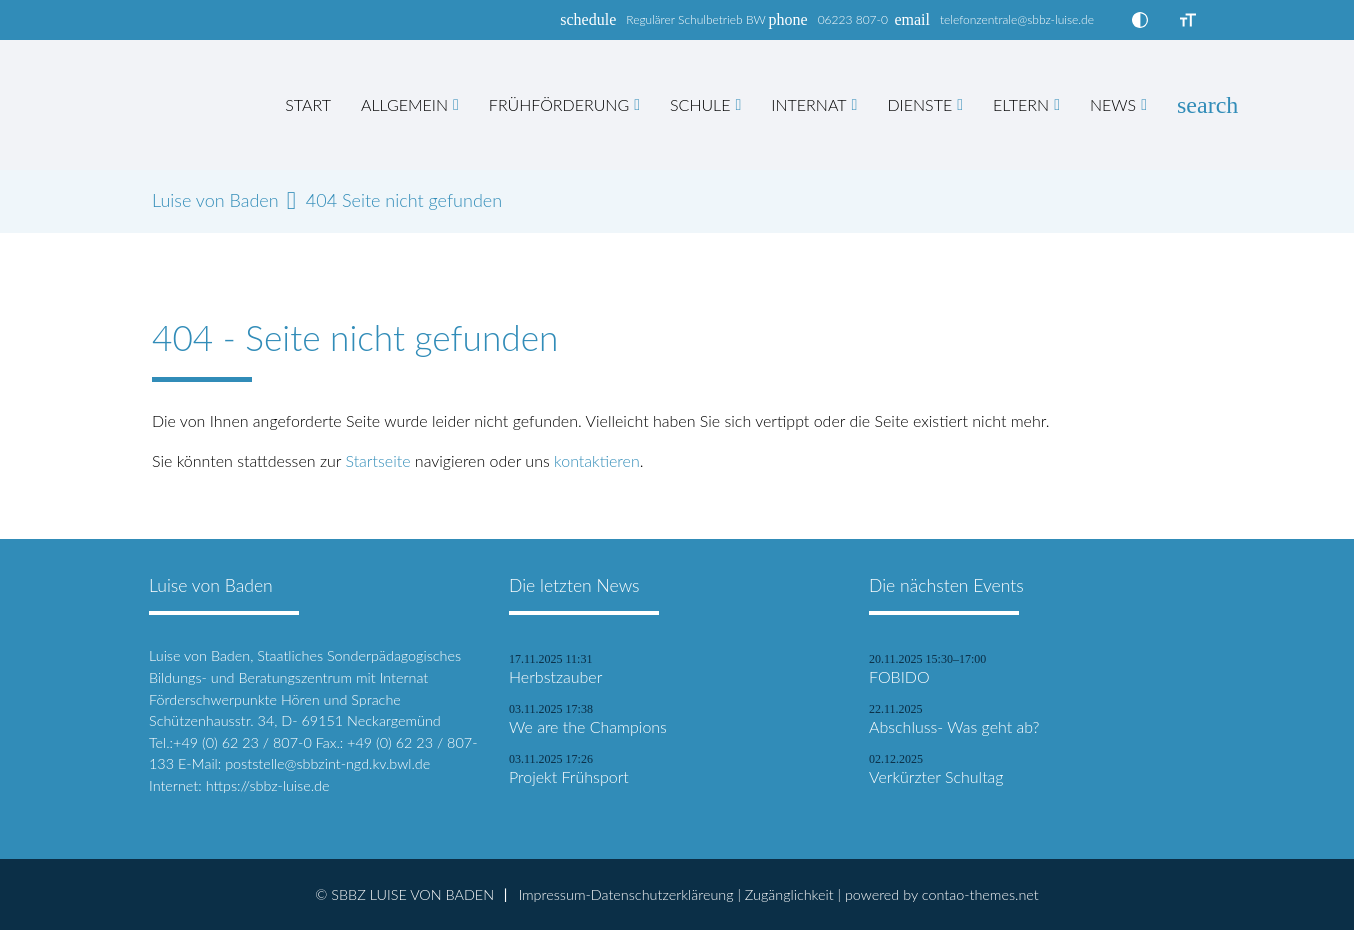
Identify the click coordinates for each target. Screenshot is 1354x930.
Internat (808, 104)
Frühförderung (559, 104)
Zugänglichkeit (789, 894)
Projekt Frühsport (569, 777)
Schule (700, 104)
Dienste (919, 104)
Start (308, 104)
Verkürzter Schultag (936, 777)
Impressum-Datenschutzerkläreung (625, 894)
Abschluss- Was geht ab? (954, 727)
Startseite (377, 460)
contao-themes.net (980, 894)
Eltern (1021, 104)
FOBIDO (899, 677)
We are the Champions (588, 727)
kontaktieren (597, 460)
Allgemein (404, 104)
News (1113, 104)
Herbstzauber (555, 677)
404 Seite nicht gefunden (404, 200)
